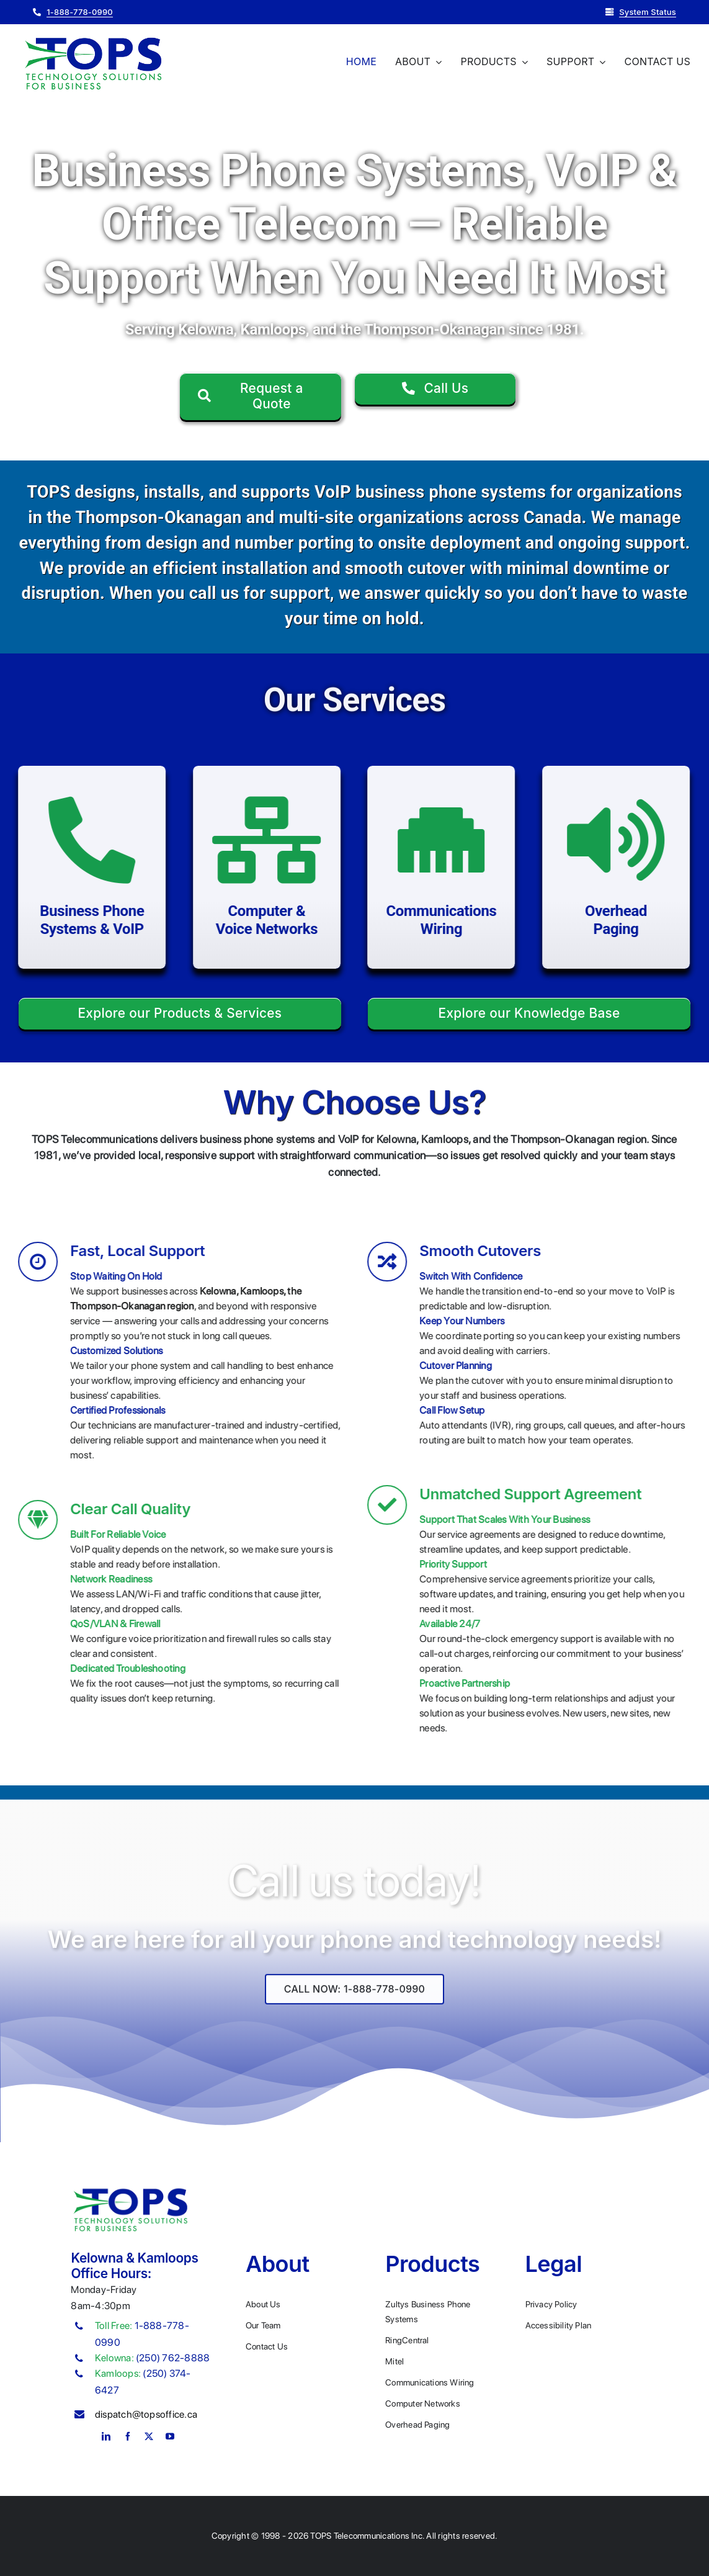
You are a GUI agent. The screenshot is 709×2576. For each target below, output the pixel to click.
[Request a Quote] (260, 396)
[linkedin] (106, 2436)
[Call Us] (435, 389)
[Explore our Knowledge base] (529, 1014)
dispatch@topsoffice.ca (146, 2414)
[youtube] (170, 2436)
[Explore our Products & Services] (180, 1014)
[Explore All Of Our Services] (354, 2001)
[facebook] (127, 2436)
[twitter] (149, 2436)
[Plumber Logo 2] (93, 38)
